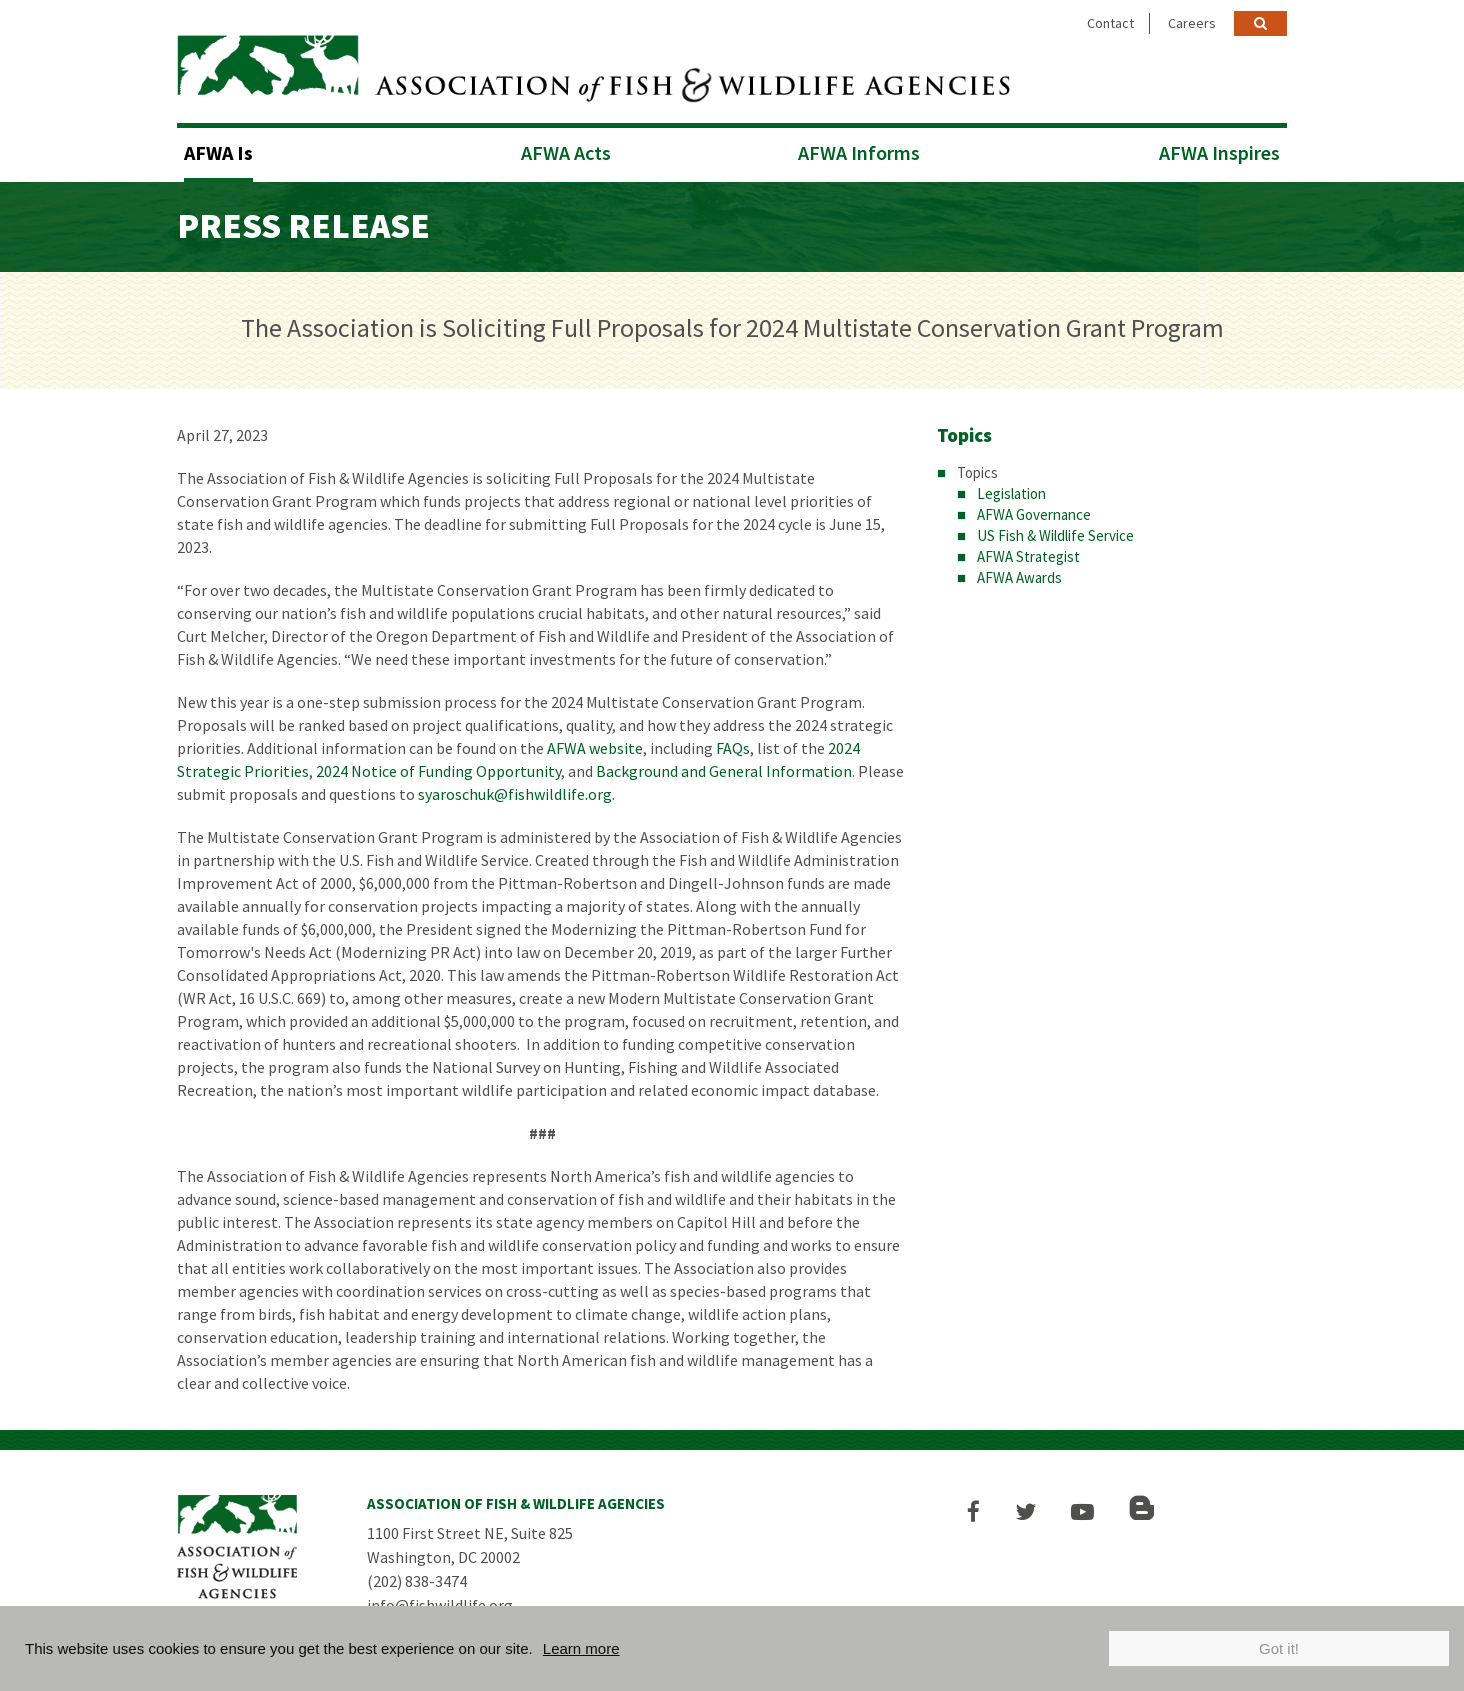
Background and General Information (724, 771)
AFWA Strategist (1028, 556)
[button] (973, 1511)
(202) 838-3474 (417, 1581)
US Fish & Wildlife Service (1055, 535)
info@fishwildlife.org (440, 1605)
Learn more (581, 1648)
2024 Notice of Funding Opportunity (438, 771)
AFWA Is (218, 152)
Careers (1192, 23)
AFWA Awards (1019, 577)
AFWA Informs (859, 152)
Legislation (1011, 493)
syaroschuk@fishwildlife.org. (516, 794)
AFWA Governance (1034, 514)
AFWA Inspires (1219, 152)
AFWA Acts (566, 152)
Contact (1110, 23)
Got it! (1279, 1648)
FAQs (733, 748)
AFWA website (595, 748)
